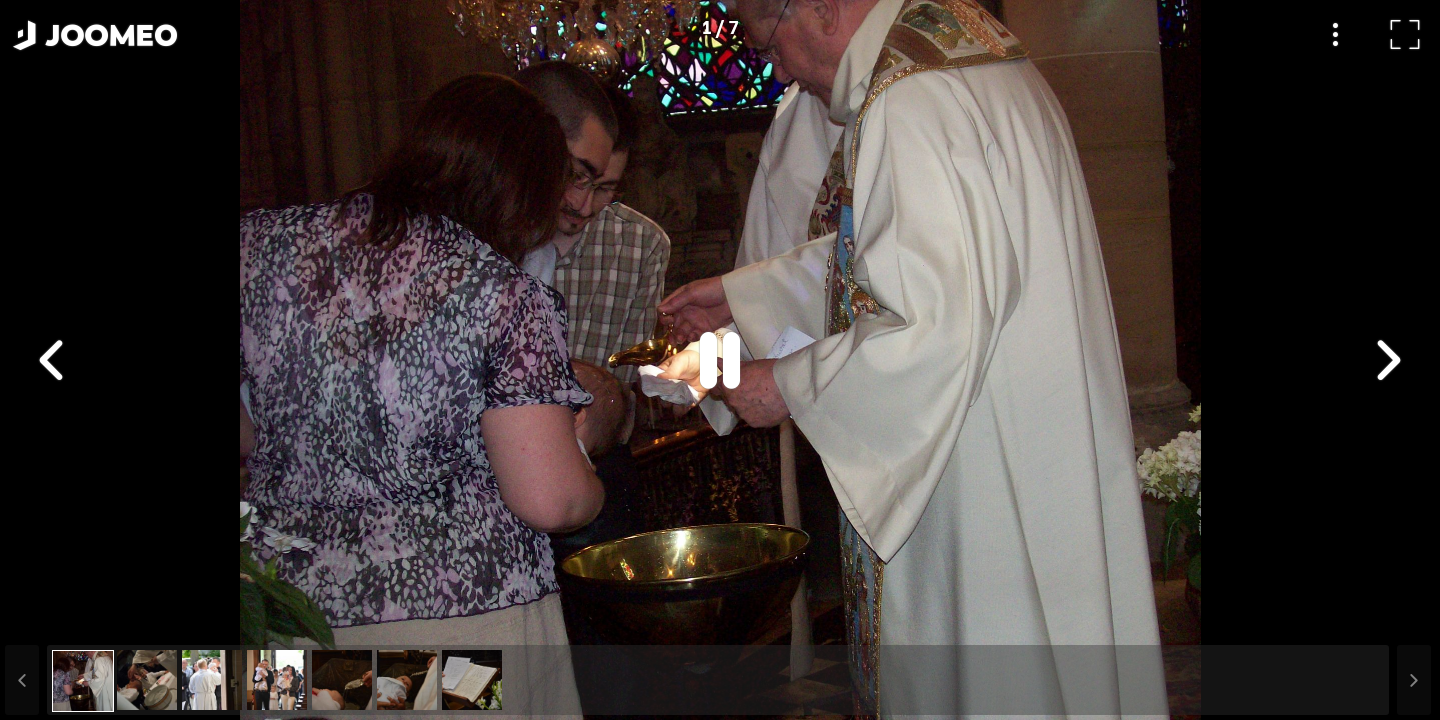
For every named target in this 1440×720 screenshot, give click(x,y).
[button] (53, 617)
